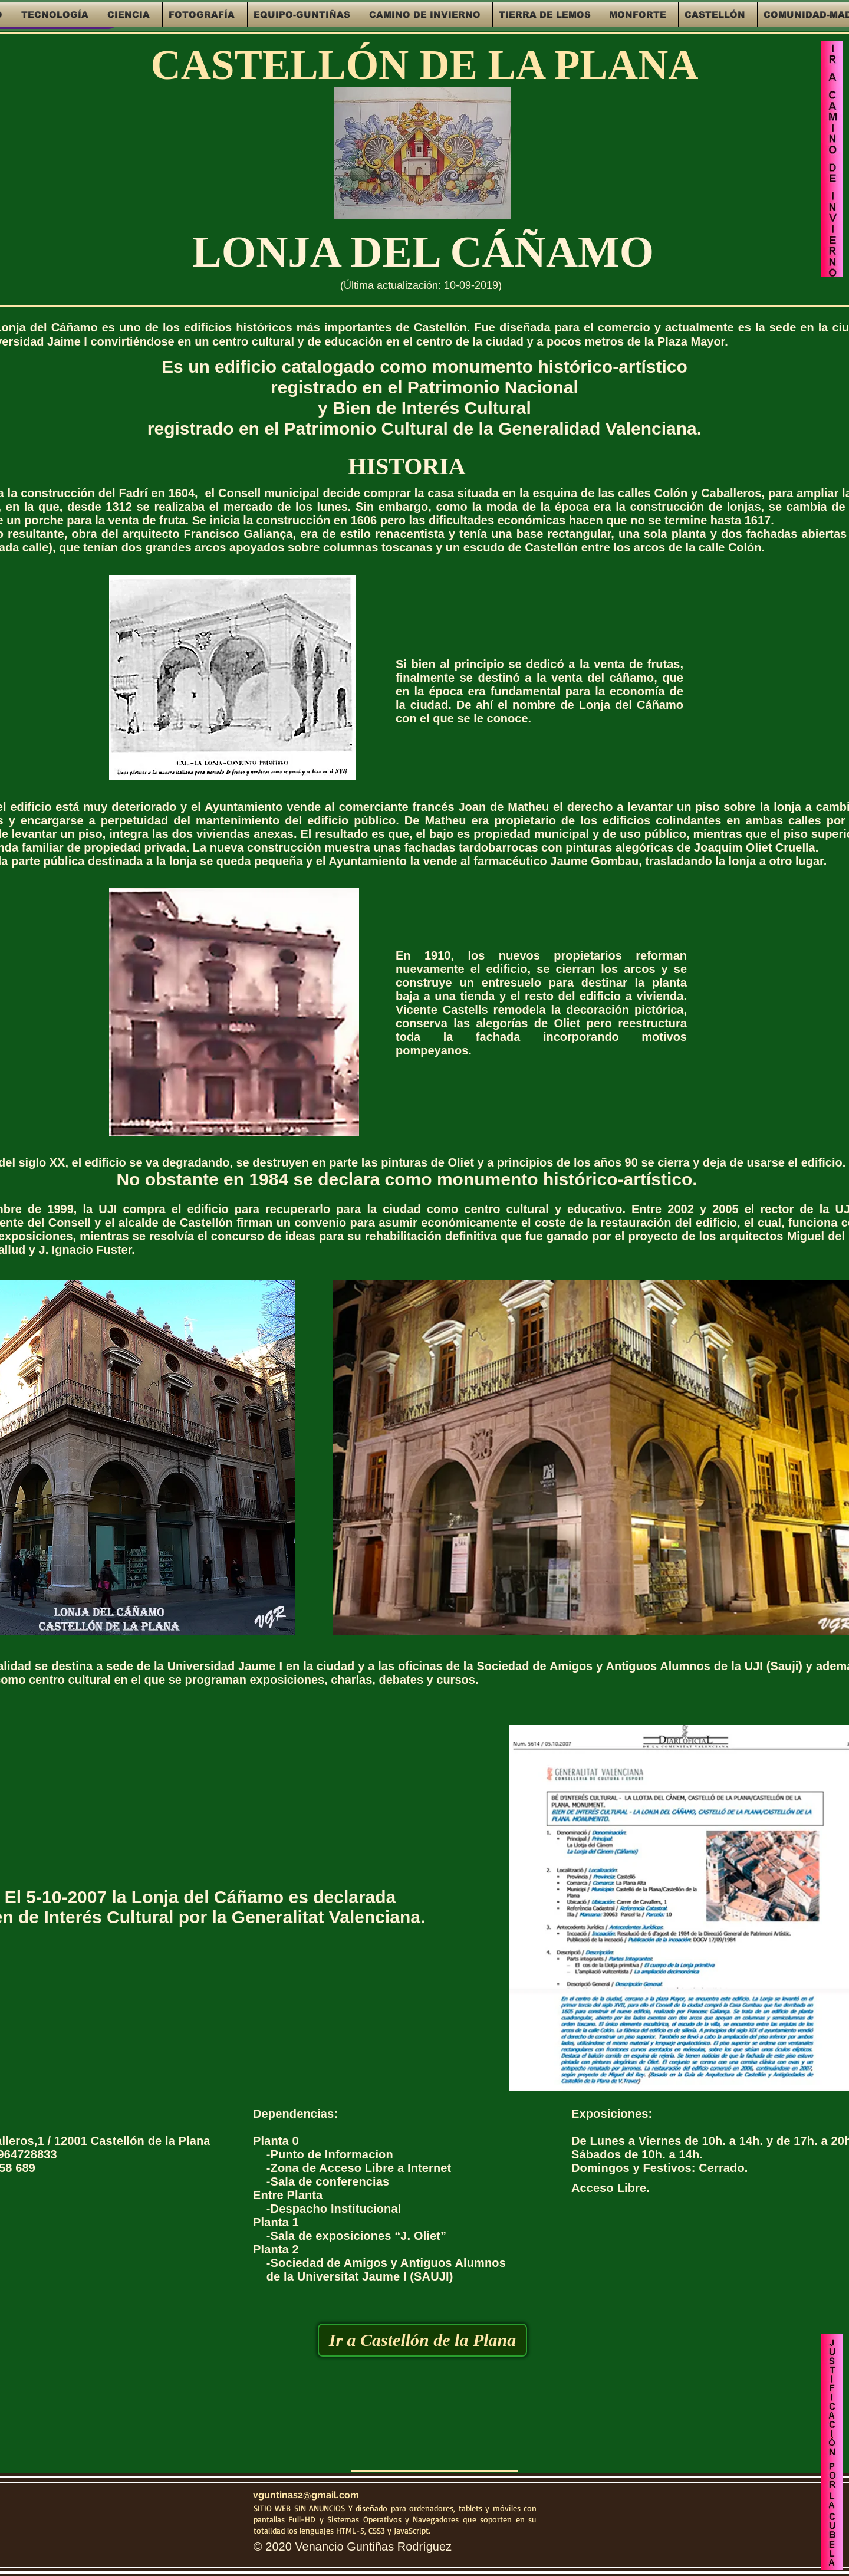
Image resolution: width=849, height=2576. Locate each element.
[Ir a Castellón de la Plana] (422, 2340)
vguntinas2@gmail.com (306, 2495)
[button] (58, 14)
